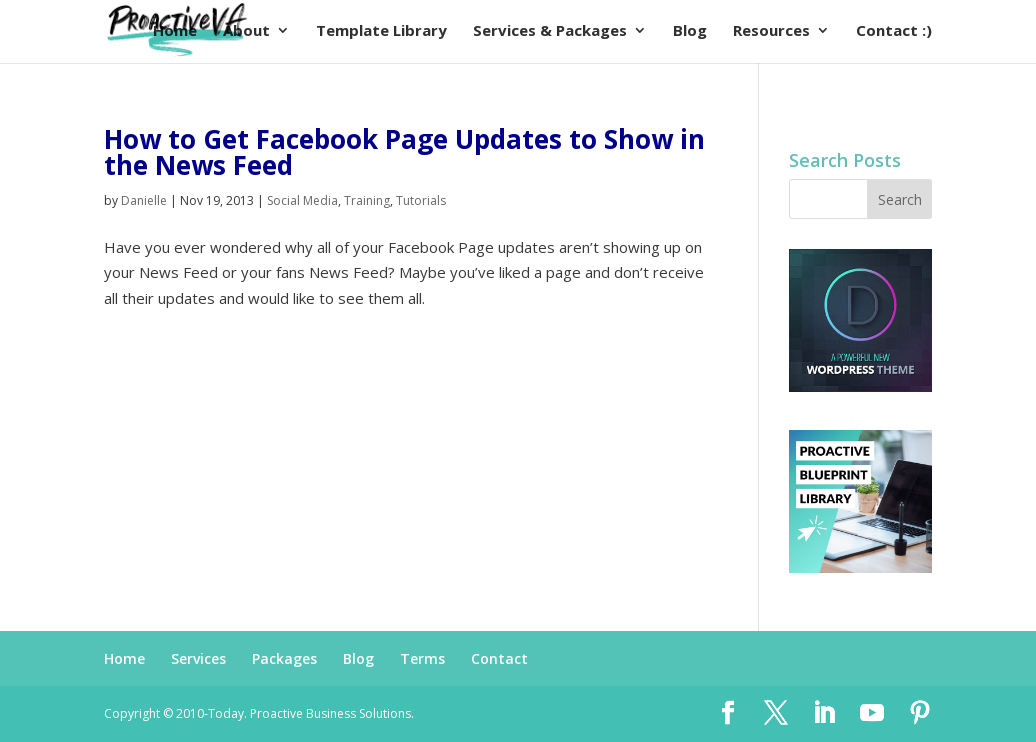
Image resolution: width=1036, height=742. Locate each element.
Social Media (302, 200)
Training (367, 200)
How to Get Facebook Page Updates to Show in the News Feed (404, 152)
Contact (499, 658)
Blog (358, 658)
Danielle (144, 200)
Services (198, 658)
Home (124, 658)
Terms (422, 658)
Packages (284, 658)
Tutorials (421, 200)
